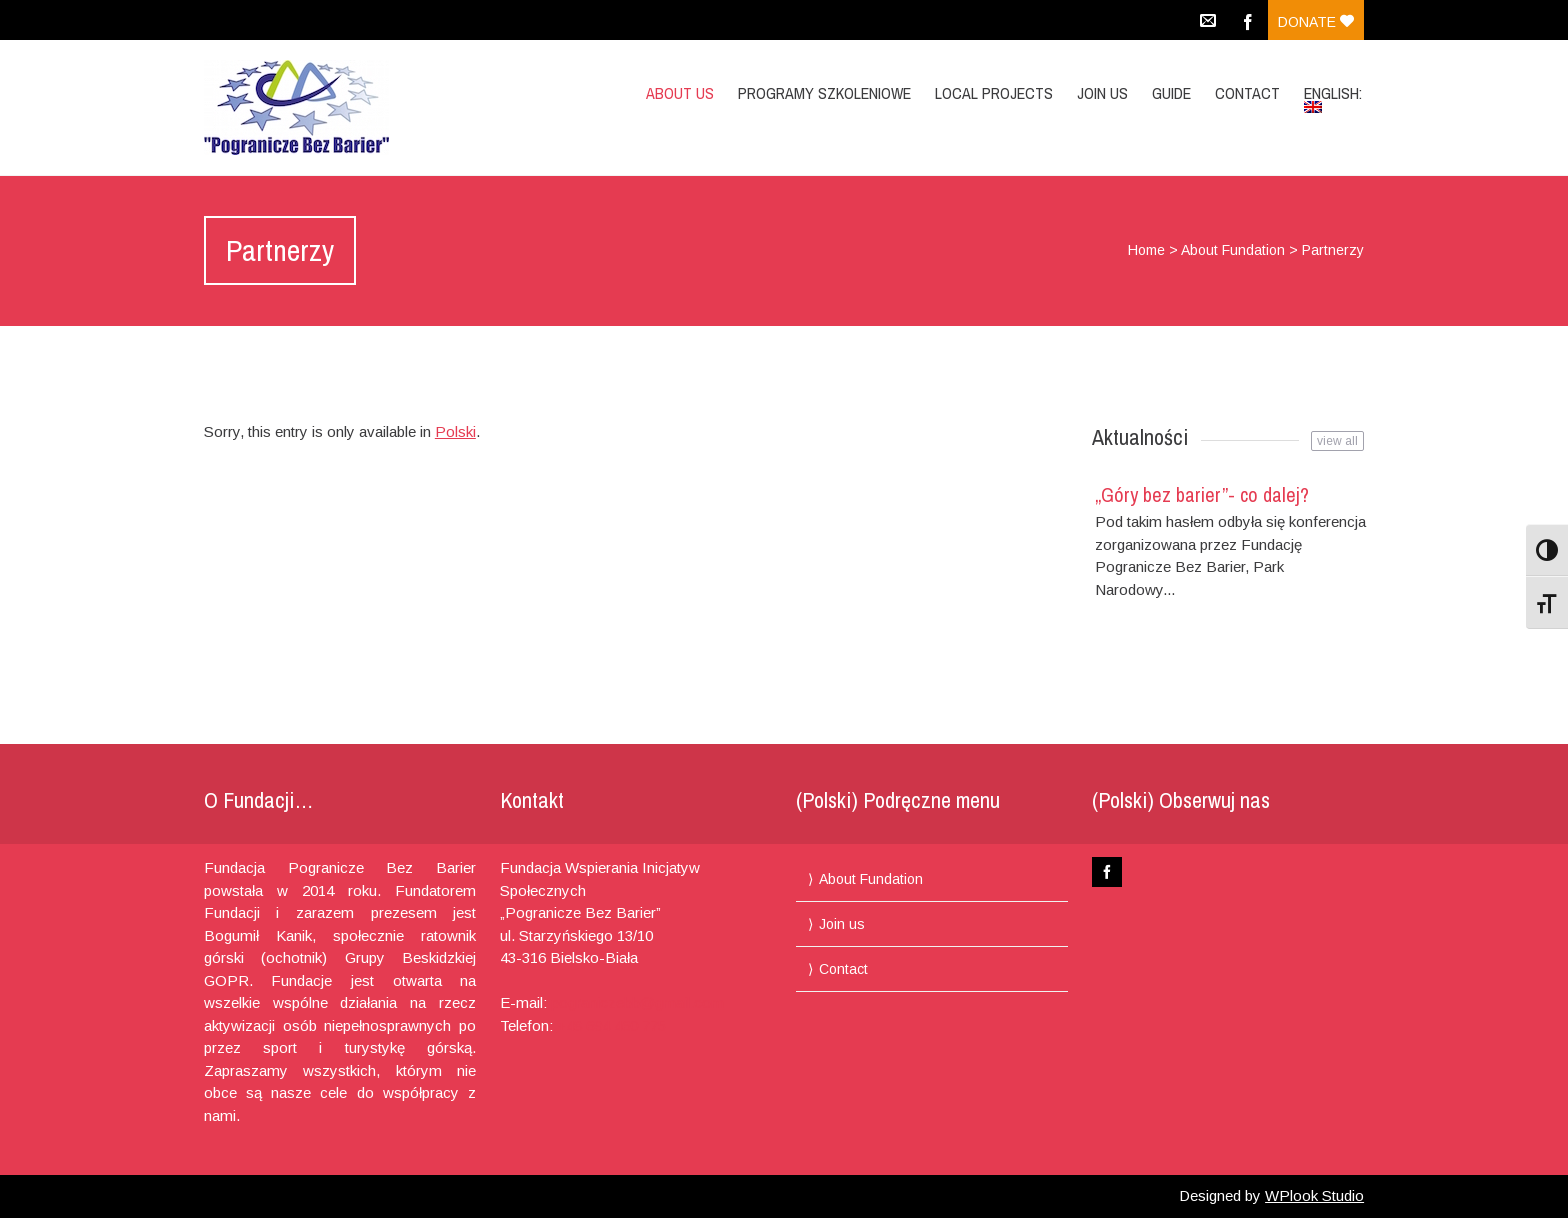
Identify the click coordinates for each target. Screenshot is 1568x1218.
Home (1146, 250)
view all (1337, 441)
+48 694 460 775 (611, 1025)
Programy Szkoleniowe (824, 93)
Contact (1247, 93)
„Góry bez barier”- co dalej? (1202, 494)
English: (1335, 97)
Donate (1316, 22)
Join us (1102, 93)
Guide (1171, 93)
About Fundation (1233, 250)
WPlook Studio (1314, 1195)
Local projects (994, 93)
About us (680, 93)
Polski (455, 431)
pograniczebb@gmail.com (637, 1002)
